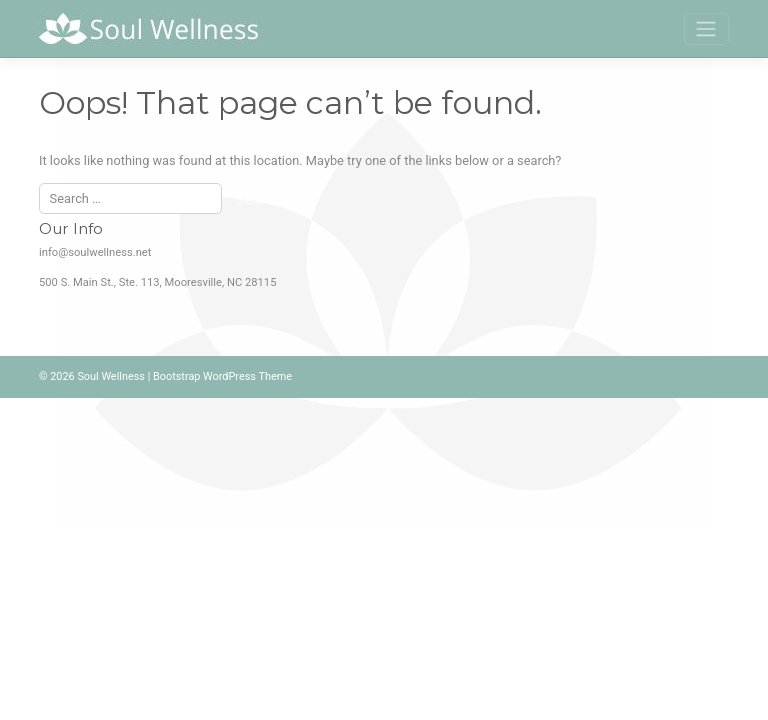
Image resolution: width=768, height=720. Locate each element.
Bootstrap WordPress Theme (222, 376)
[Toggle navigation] (706, 29)
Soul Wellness (111, 376)
